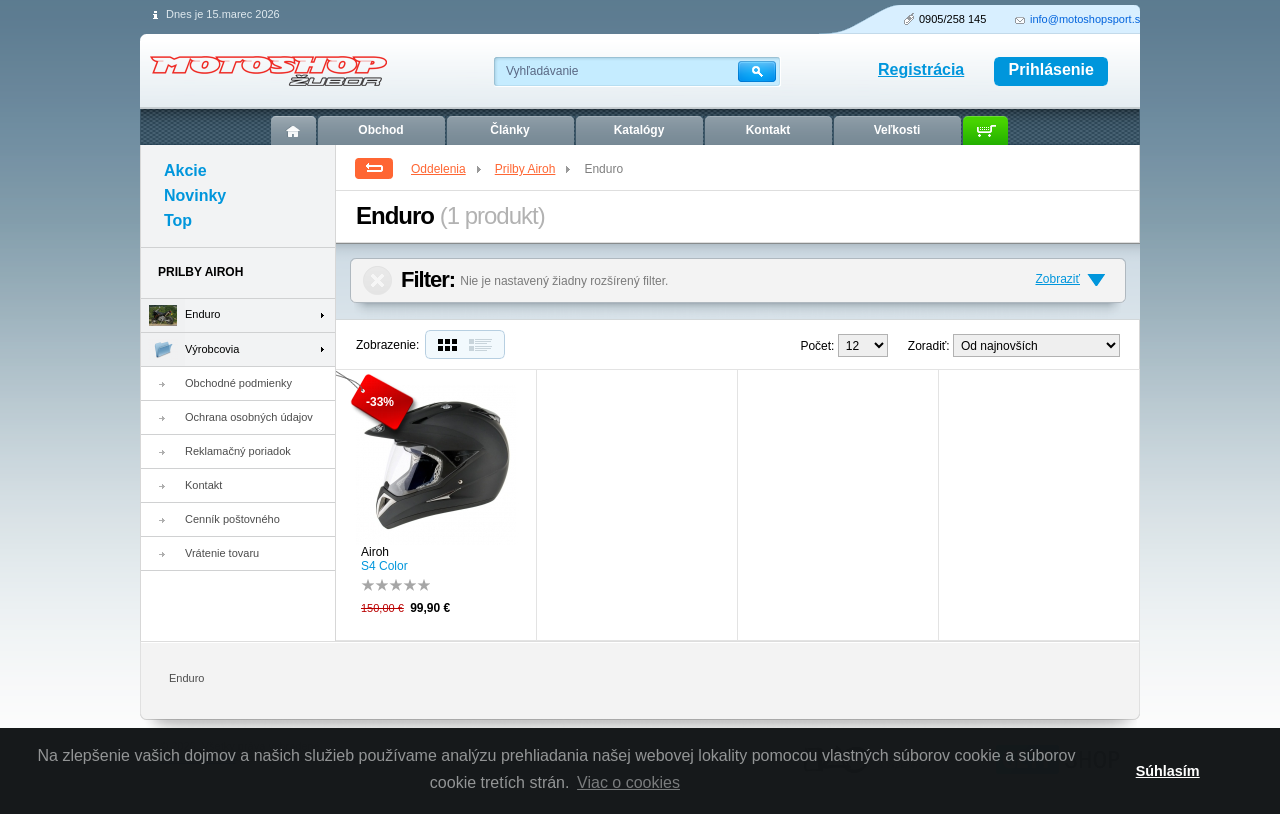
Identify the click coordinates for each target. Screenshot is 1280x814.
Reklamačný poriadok (238, 451)
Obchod (380, 130)
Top (178, 220)
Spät (374, 168)
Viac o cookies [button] (628, 782)
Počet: (817, 346)
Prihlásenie (1051, 69)
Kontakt (203, 485)
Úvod (293, 130)
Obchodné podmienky (238, 383)
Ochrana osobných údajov (249, 417)
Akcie (185, 170)
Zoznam (485, 344)
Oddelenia (447, 169)
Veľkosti (897, 130)
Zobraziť (1057, 279)
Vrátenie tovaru (222, 553)
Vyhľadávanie (542, 71)
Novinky (195, 195)
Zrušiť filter (377, 280)
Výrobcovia (190, 349)
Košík (985, 130)
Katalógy (639, 130)
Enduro (180, 315)
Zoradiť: (929, 346)
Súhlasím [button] (1168, 771)
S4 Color (384, 566)
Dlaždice (445, 344)
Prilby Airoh (534, 169)
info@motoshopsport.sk (1088, 19)
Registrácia (921, 69)
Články (509, 130)
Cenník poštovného (232, 519)
